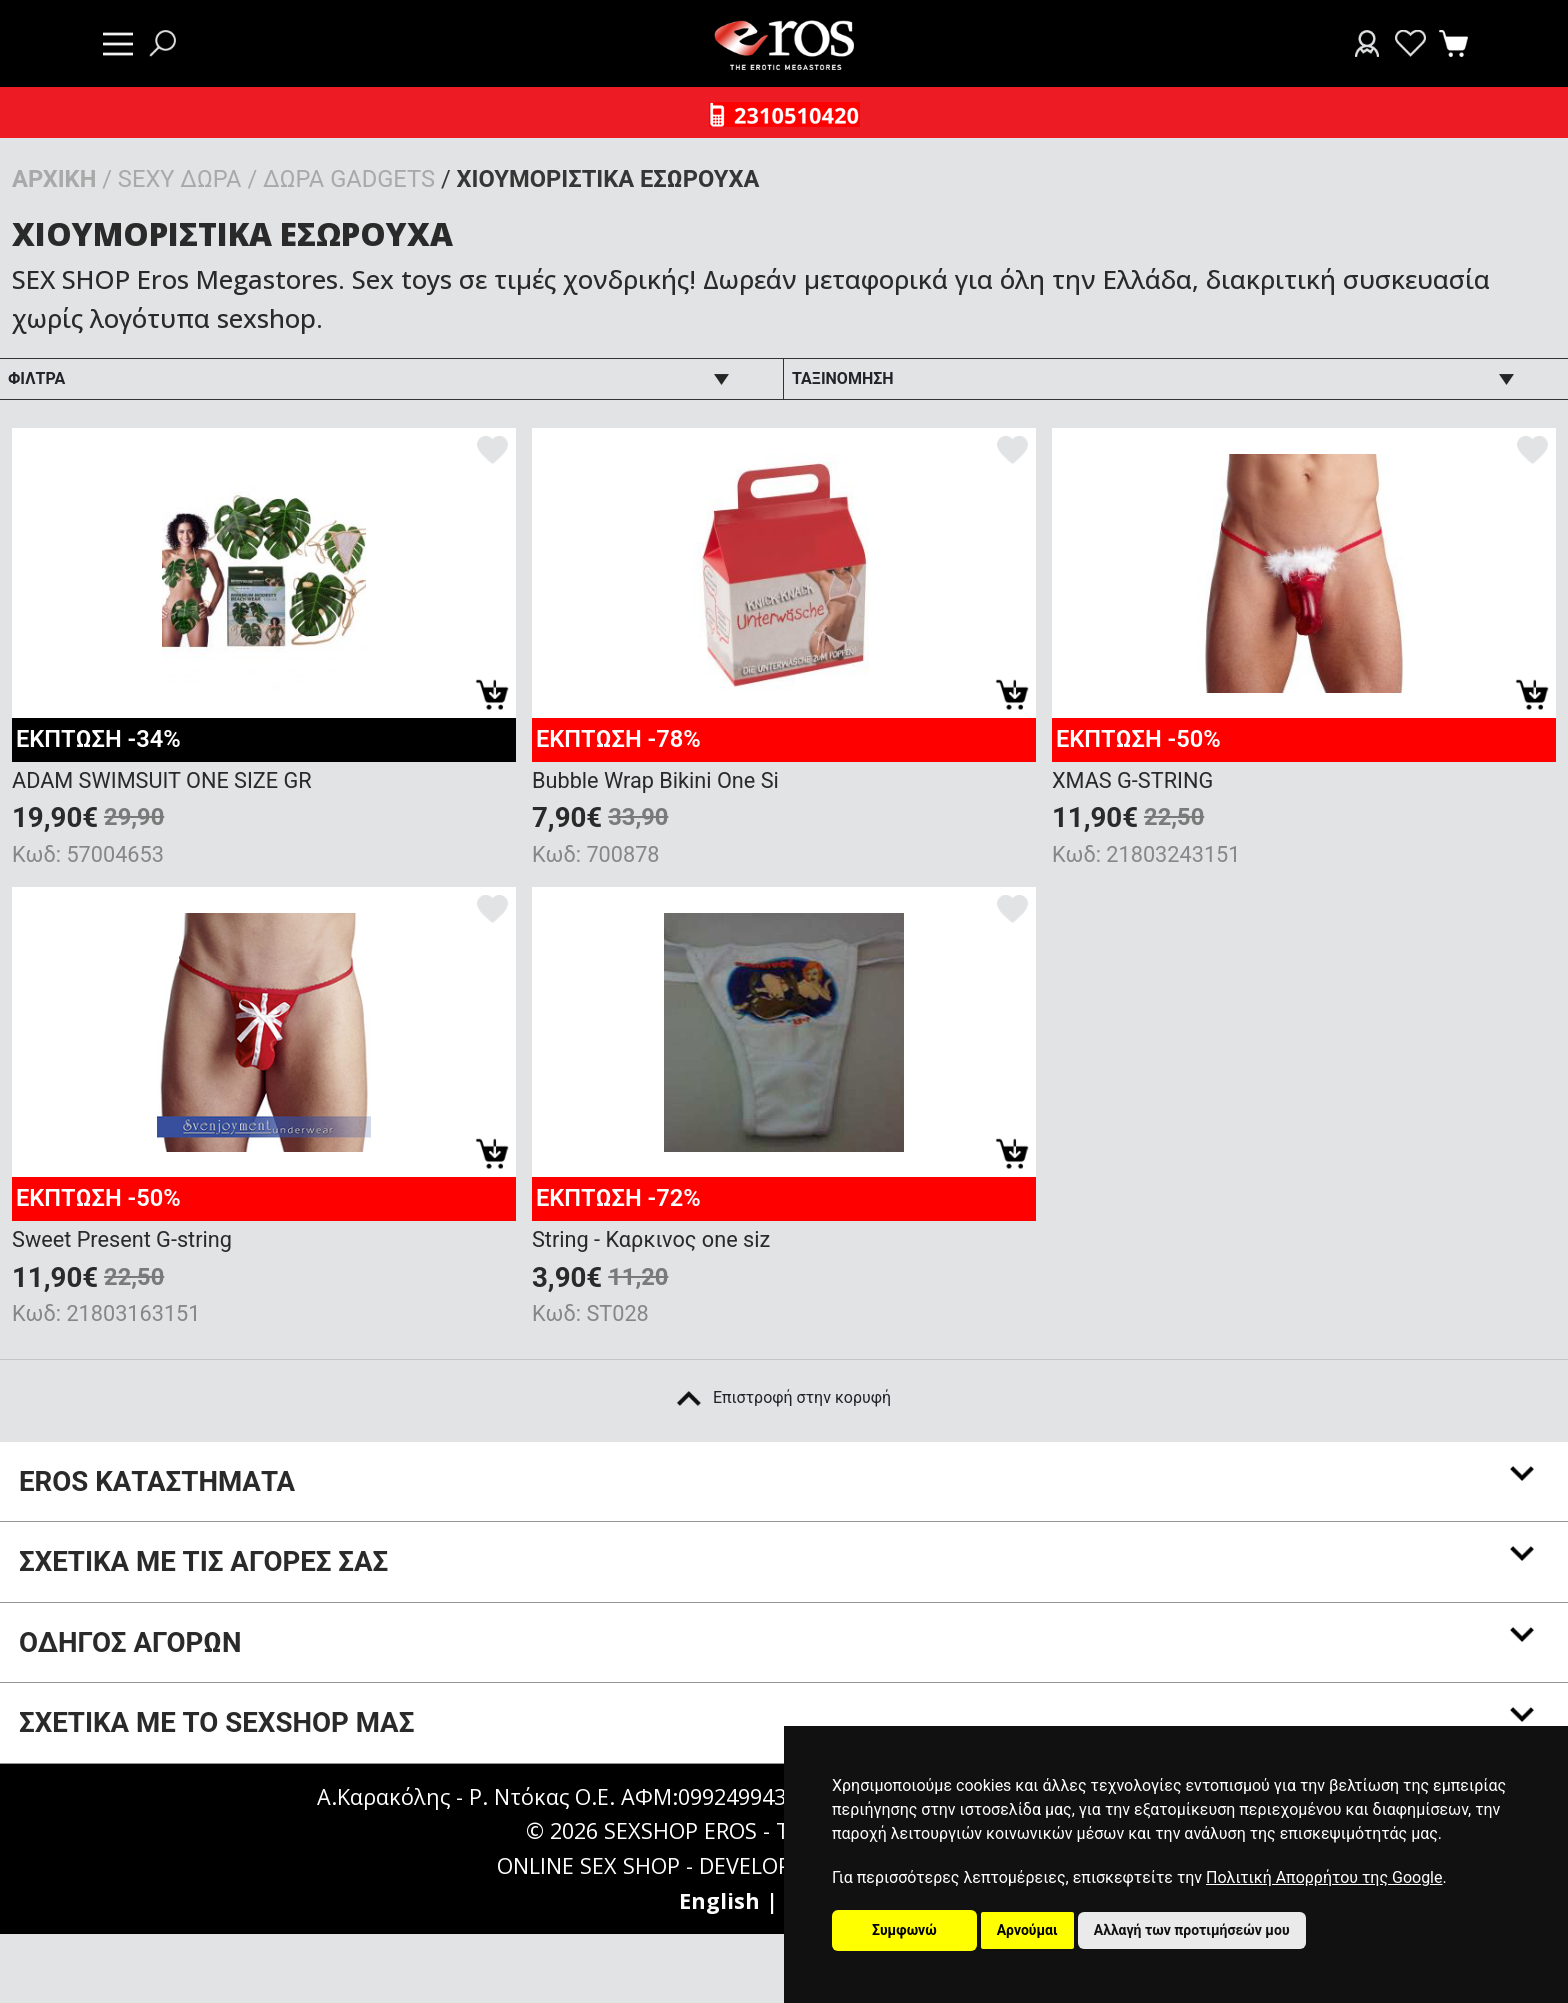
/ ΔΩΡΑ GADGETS (341, 179)
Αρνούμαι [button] (1027, 1930)
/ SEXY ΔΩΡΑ (171, 179)
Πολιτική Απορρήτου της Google (1324, 1877)
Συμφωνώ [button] (904, 1930)
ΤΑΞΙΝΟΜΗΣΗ (843, 378)
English (719, 1900)
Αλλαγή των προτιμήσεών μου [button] (1192, 1930)
